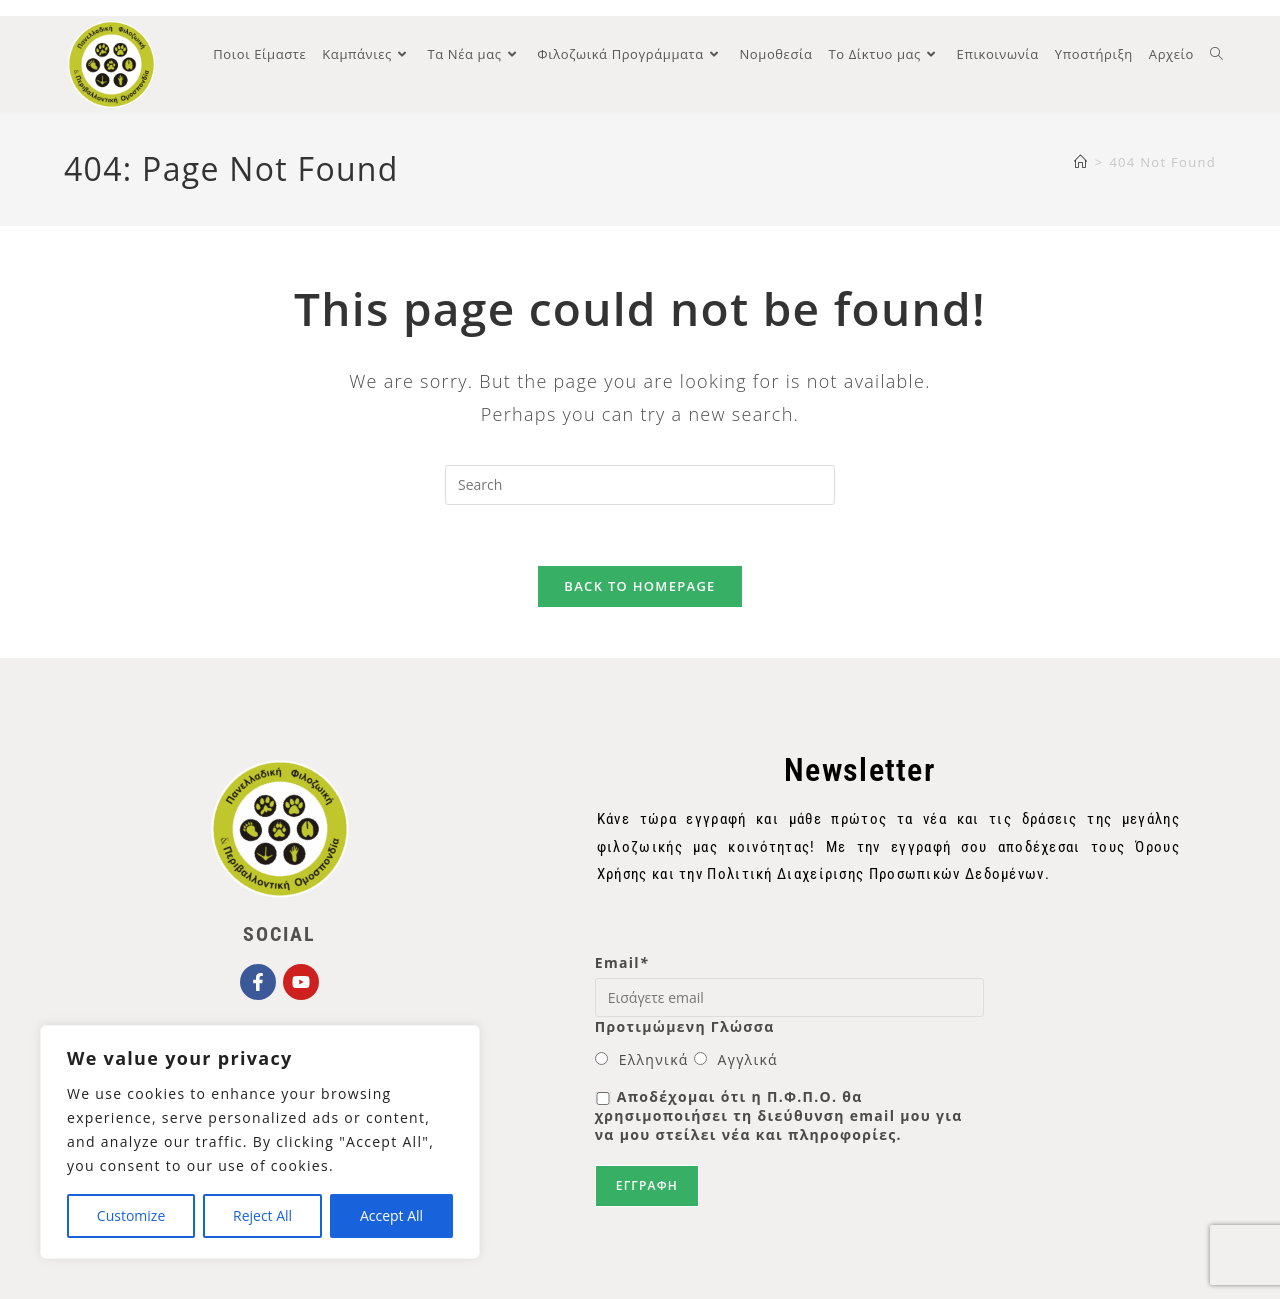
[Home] (1081, 162)
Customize (131, 1215)
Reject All (262, 1215)
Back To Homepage (639, 586)
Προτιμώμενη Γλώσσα (685, 1026)
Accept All (391, 1215)
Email (622, 962)
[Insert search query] (640, 485)
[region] (260, 1142)
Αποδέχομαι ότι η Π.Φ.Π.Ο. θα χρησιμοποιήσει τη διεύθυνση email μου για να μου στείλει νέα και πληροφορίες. (779, 1115)
